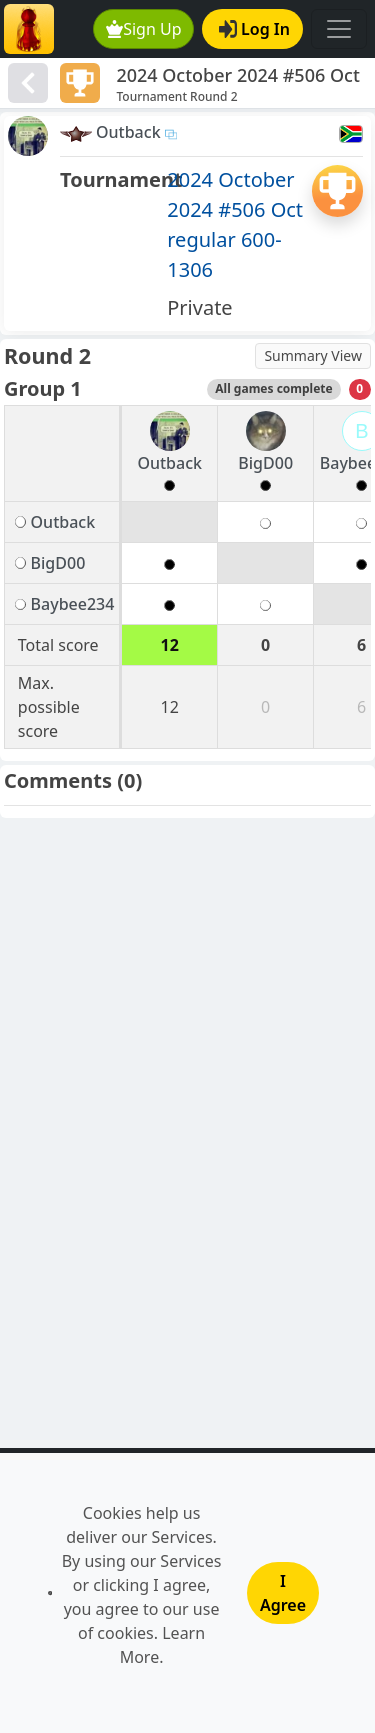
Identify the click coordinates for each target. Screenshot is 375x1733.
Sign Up (144, 29)
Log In (254, 29)
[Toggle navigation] (339, 29)
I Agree (283, 1593)
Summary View (313, 355)
